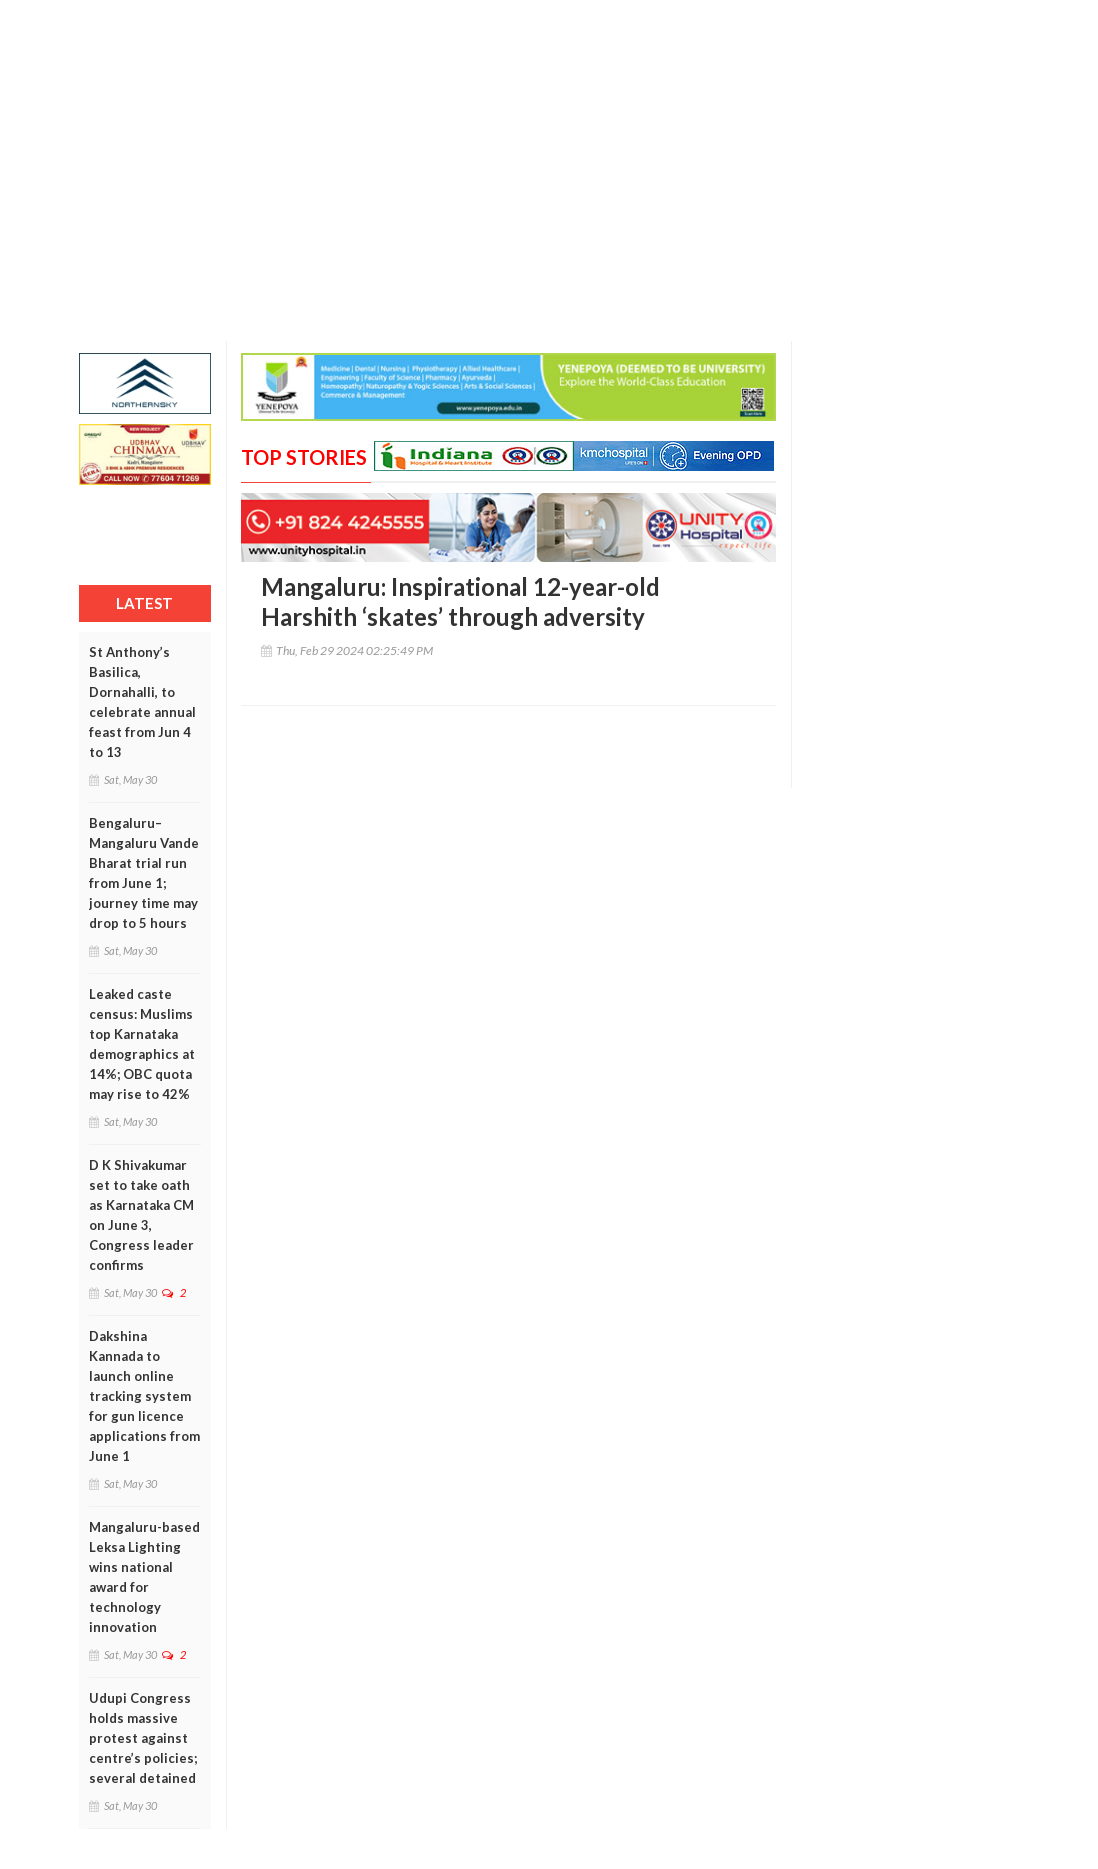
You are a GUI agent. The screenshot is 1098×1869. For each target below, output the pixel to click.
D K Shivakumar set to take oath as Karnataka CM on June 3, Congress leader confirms (141, 1215)
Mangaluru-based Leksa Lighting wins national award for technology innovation (144, 1577)
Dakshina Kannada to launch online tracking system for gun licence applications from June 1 (144, 1396)
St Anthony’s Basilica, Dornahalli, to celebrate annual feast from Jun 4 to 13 (142, 702)
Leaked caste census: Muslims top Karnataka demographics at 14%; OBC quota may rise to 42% (142, 1044)
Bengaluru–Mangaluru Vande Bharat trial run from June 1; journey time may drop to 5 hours (144, 873)
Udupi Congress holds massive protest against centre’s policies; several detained (143, 1738)
